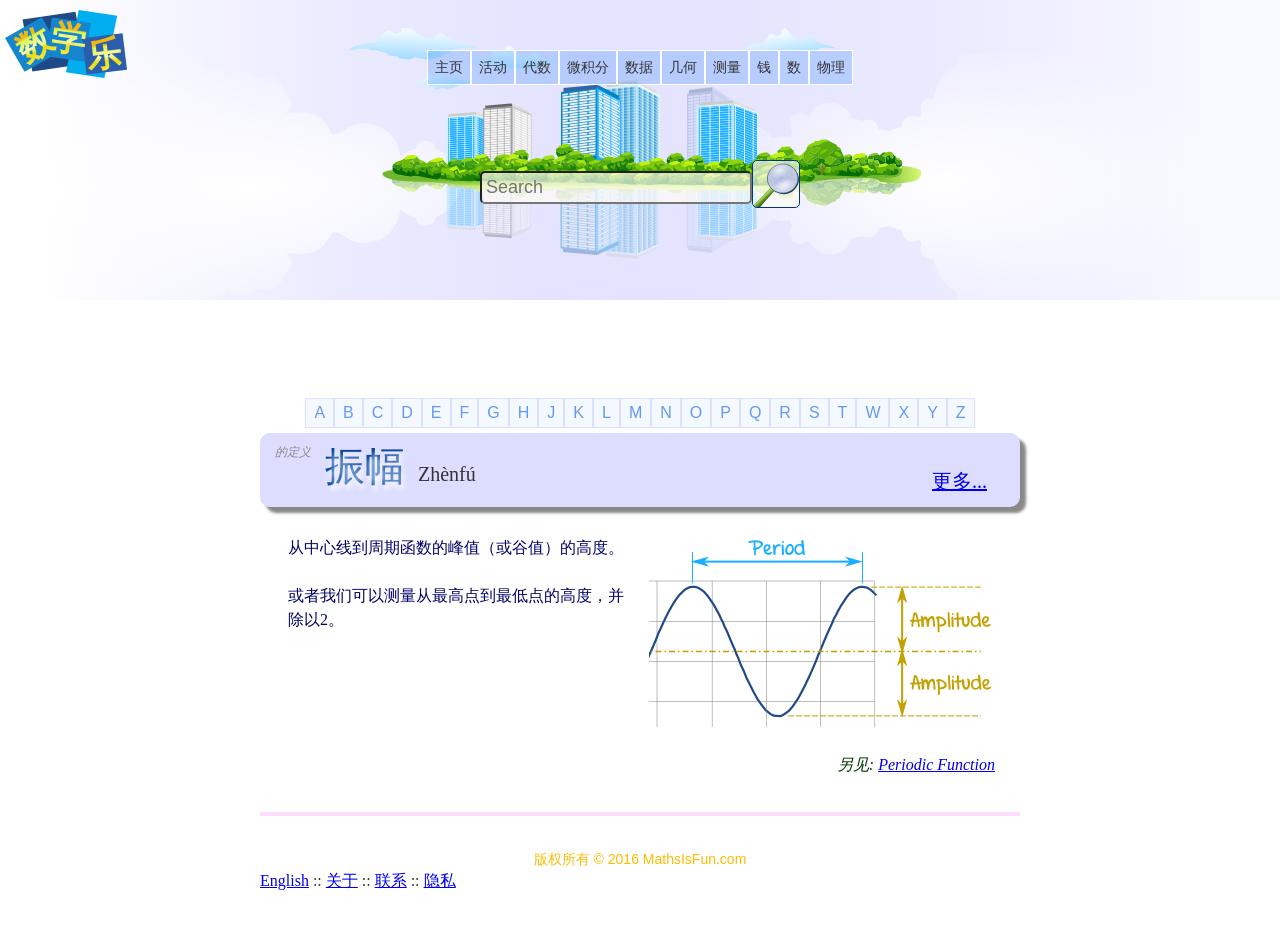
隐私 (440, 880)
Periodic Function (936, 764)
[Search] (616, 187)
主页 (449, 67)
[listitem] (449, 67)
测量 (727, 67)
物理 (831, 67)
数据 (639, 67)
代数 (537, 67)
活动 (493, 67)
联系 (391, 880)
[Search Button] (776, 184)
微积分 (588, 67)
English (284, 880)
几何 (683, 67)
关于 (342, 880)
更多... (959, 481)
